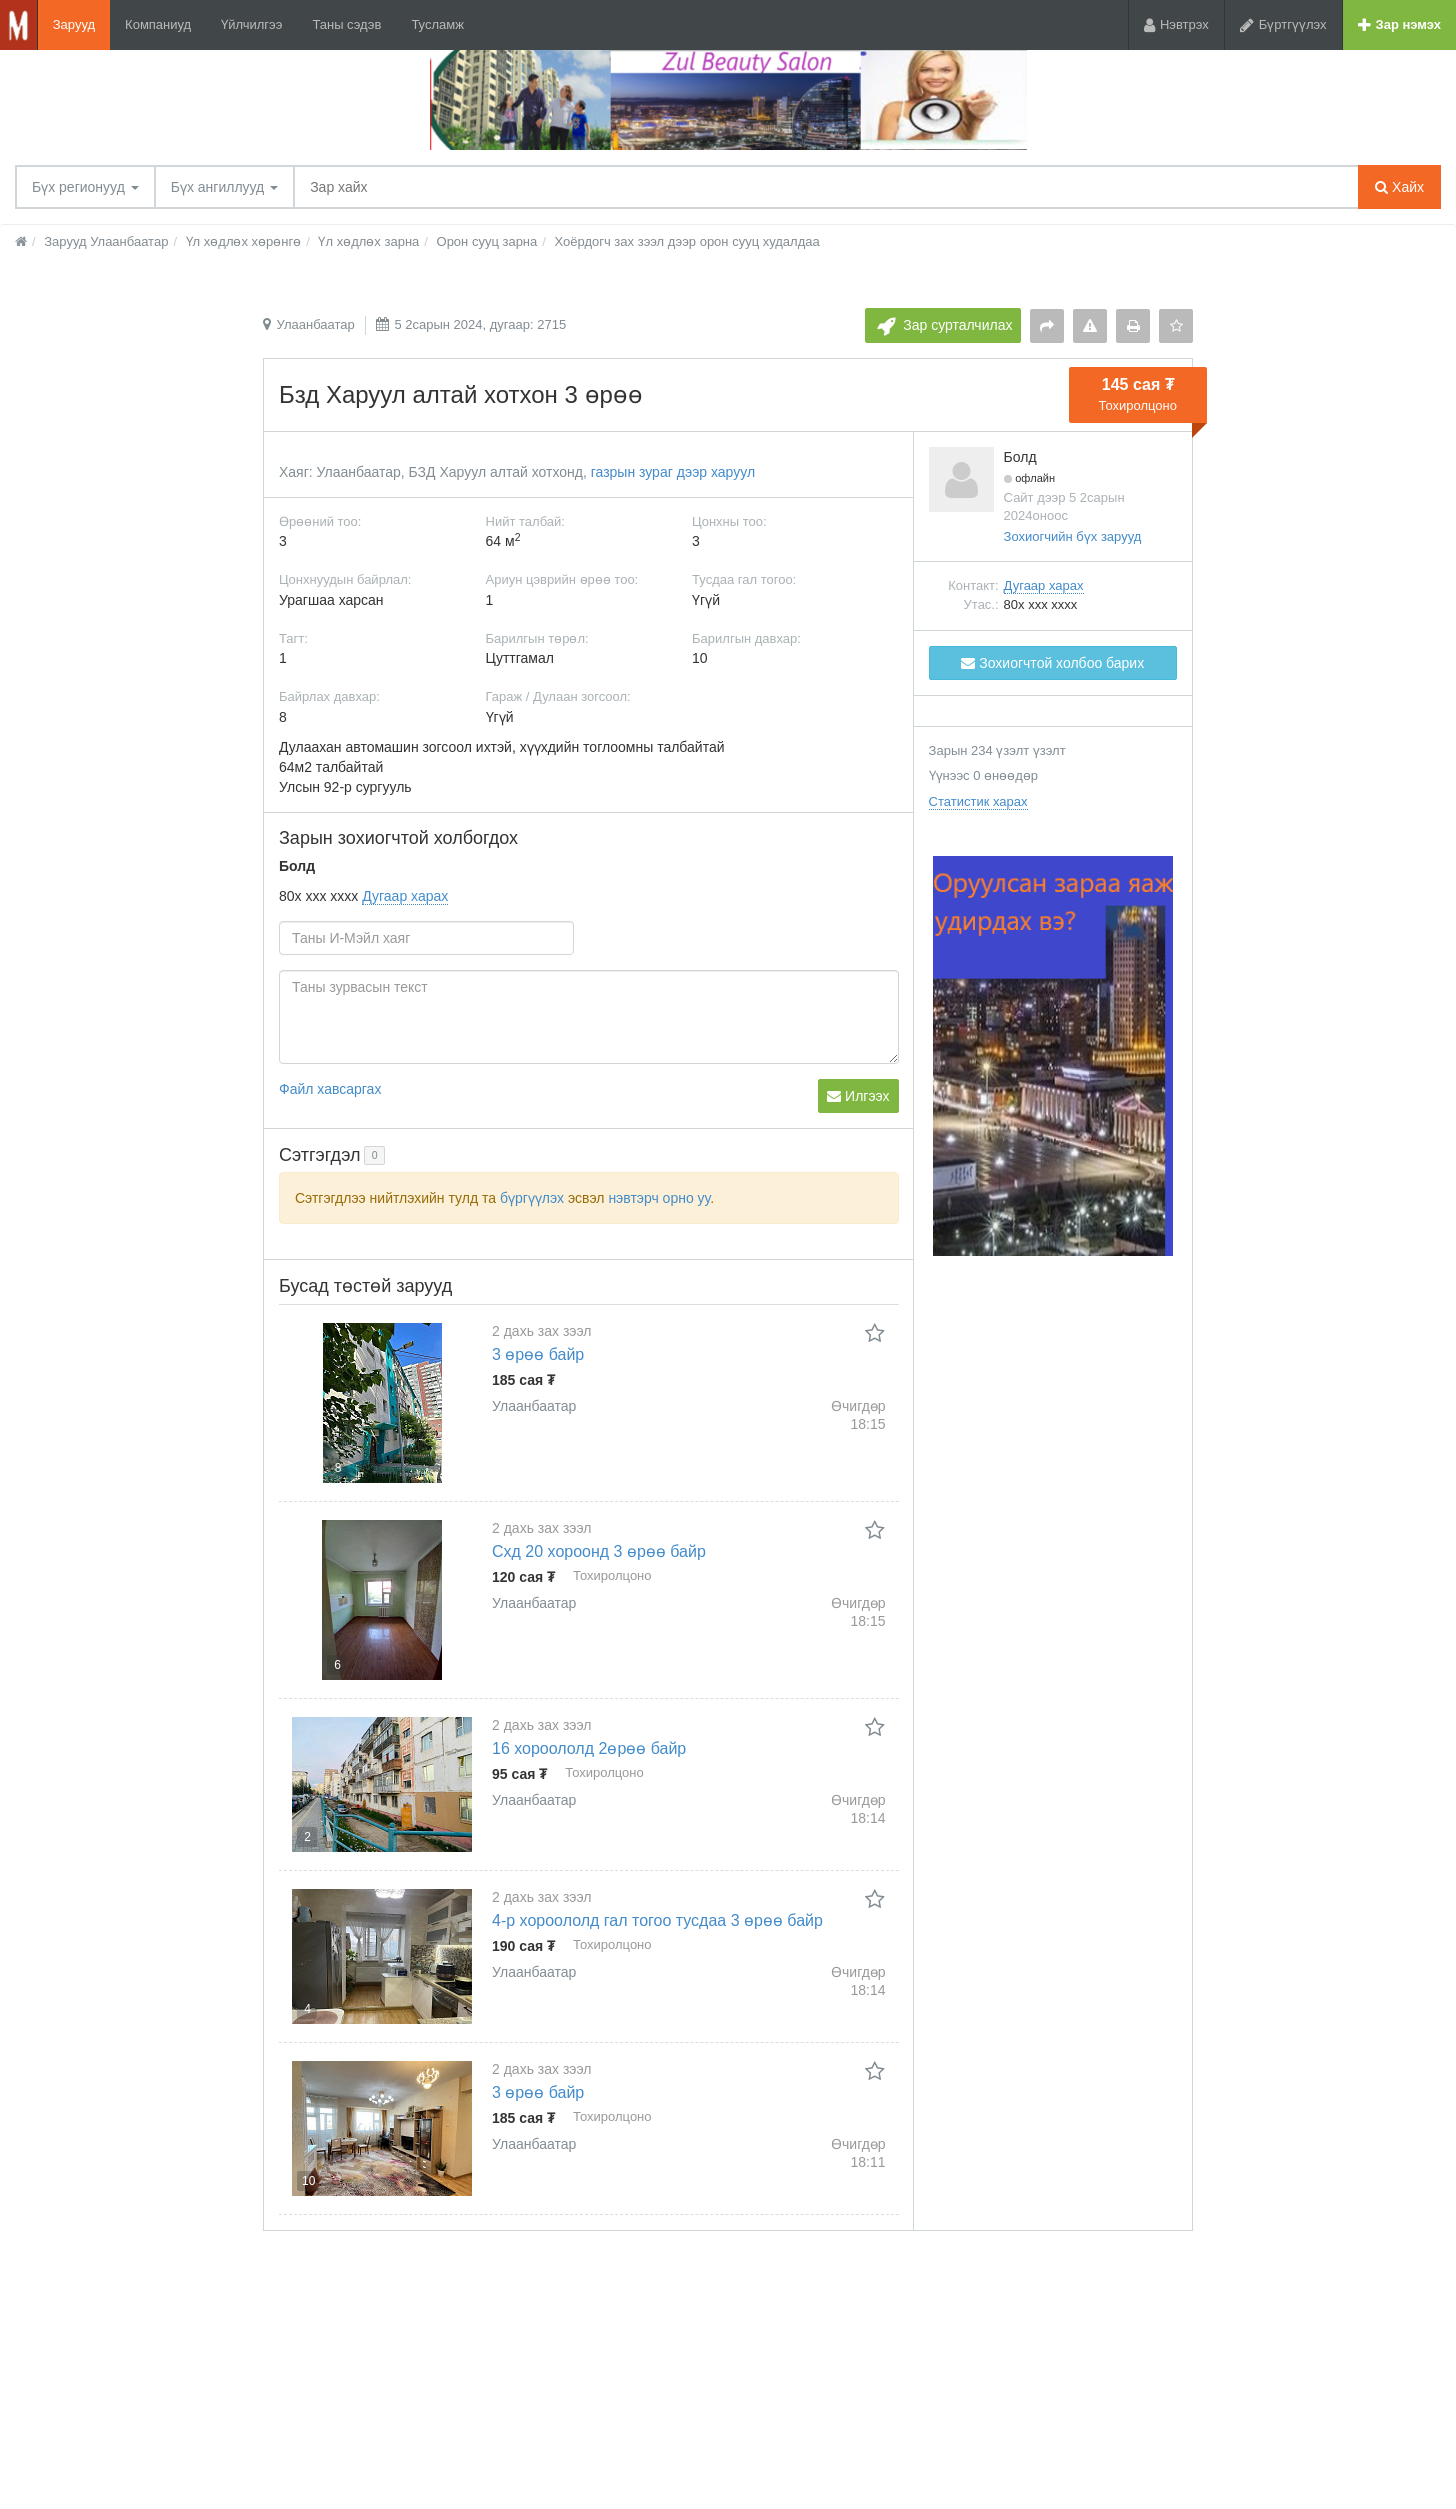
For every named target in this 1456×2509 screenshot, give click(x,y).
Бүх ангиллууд (224, 187)
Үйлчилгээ (251, 24)
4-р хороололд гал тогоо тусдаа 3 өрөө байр (657, 1920)
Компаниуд (158, 24)
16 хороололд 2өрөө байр (589, 1748)
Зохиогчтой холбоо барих (1052, 663)
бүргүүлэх (532, 1198)
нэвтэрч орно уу (659, 1198)
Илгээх (858, 1096)
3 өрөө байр (538, 1354)
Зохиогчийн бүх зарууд (1073, 536)
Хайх (1399, 187)
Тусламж (437, 24)
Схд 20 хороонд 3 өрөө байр (599, 1551)
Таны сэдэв (346, 24)
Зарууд (74, 24)
